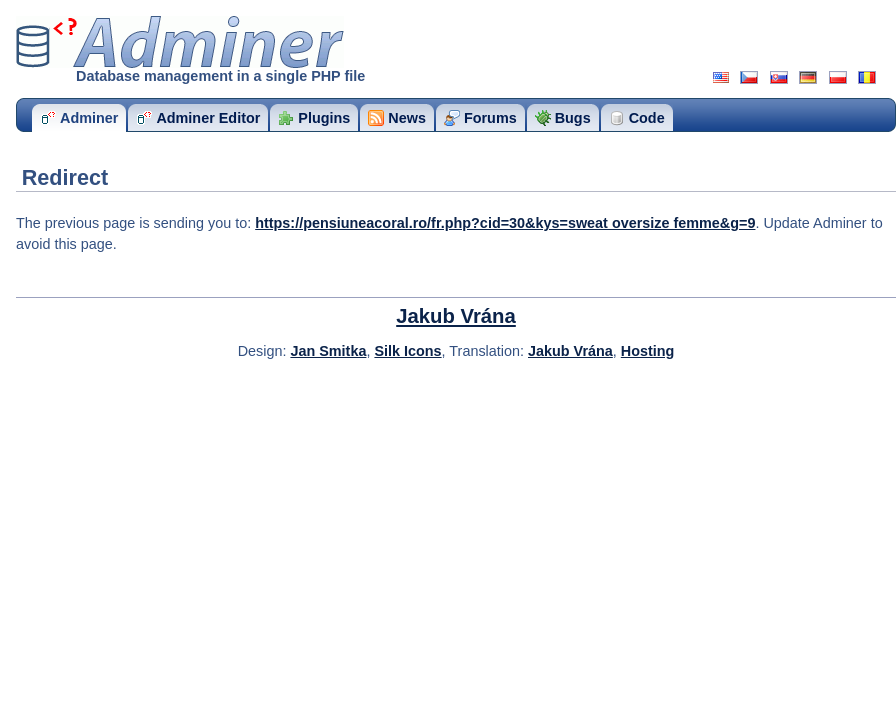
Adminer (180, 42)
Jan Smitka (328, 351)
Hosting (648, 351)
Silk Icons (407, 351)
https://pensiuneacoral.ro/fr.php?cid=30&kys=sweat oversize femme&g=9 (505, 223)
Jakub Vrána (456, 316)
